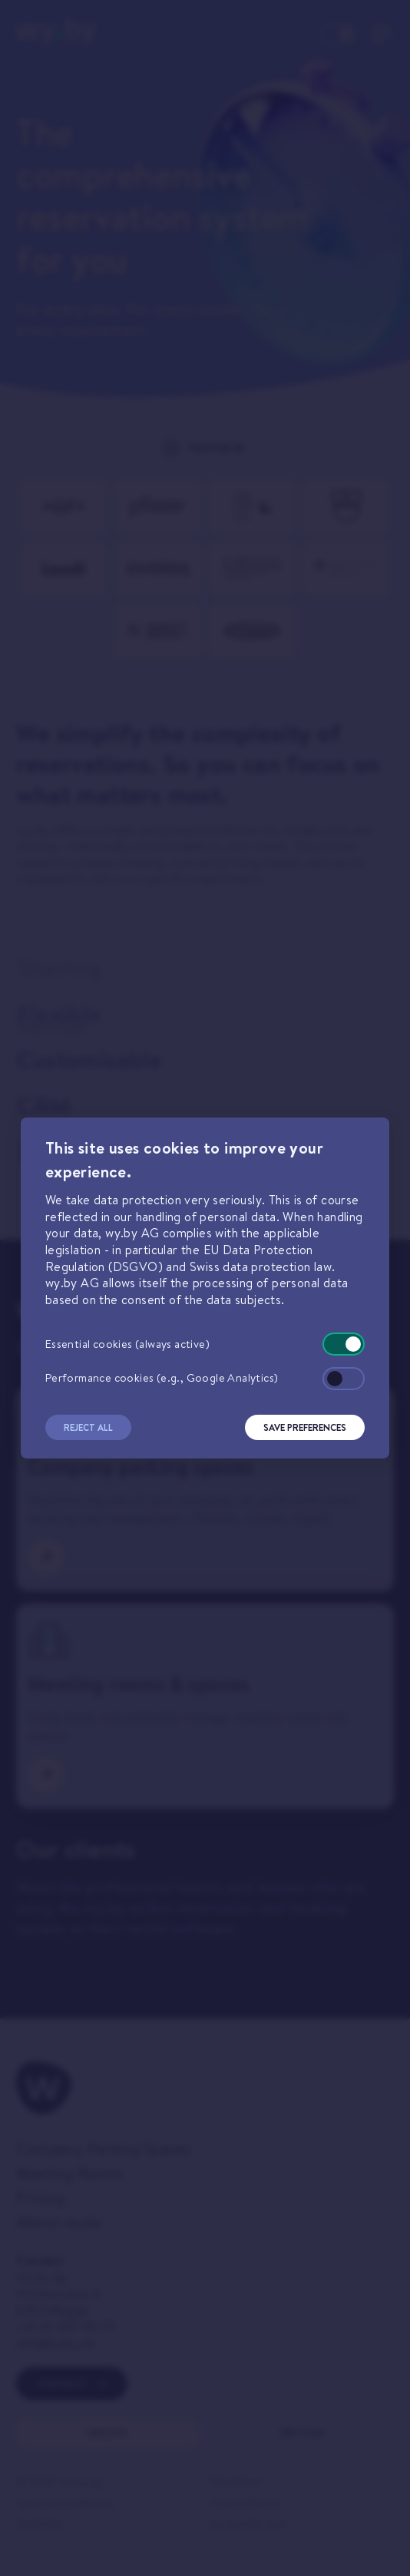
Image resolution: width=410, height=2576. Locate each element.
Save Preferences (304, 1427)
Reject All (88, 1427)
